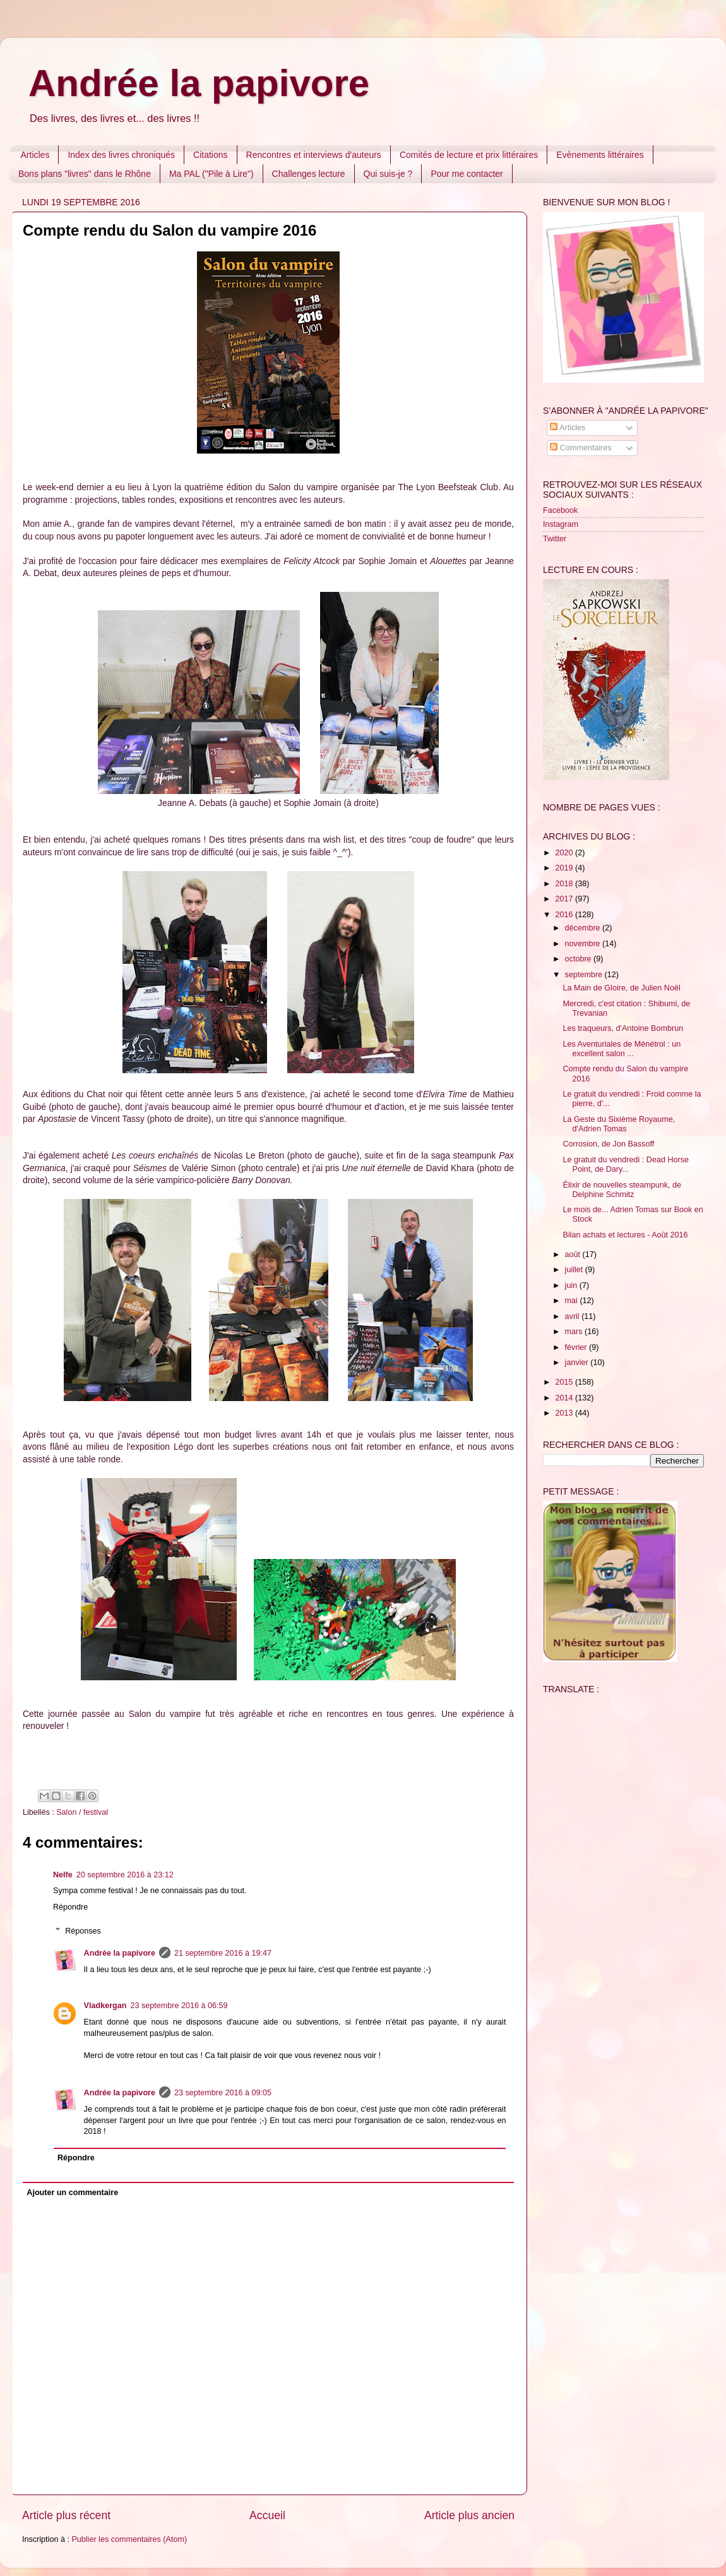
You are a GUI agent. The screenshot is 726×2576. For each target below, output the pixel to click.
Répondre (70, 1907)
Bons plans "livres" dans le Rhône (84, 174)
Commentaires (580, 447)
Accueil (267, 2515)
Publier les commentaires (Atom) (129, 2539)
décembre (584, 928)
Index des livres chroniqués (121, 155)
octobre (579, 958)
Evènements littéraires (600, 155)
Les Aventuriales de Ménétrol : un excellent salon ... (621, 1049)
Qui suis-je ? (388, 174)
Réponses (83, 1931)
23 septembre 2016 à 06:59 (179, 2005)
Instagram (560, 524)
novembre (584, 943)
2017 (565, 898)
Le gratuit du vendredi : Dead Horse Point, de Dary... (625, 1164)
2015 (565, 1382)
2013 (565, 1413)
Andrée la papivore (198, 83)
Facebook (560, 510)
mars (575, 1331)
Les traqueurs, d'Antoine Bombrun (622, 1028)
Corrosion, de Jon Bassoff (608, 1144)
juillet (575, 1269)
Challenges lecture (308, 174)
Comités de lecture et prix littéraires (469, 155)
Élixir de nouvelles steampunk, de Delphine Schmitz (621, 1190)
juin (572, 1285)
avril (573, 1316)
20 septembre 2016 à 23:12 (125, 1874)
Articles (35, 155)
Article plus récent (66, 2515)
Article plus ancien (469, 2515)
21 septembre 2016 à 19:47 (222, 1953)
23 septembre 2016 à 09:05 (222, 2092)
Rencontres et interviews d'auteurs (313, 155)
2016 (565, 914)
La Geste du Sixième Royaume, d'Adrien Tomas (618, 1124)
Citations (210, 155)
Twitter (554, 538)
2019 (565, 868)
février (577, 1347)
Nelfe (63, 1874)
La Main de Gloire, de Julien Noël (621, 988)
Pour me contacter (467, 174)
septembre (585, 974)
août (574, 1254)
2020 (565, 852)
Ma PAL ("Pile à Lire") (211, 174)
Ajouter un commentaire (72, 2192)
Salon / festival (82, 1812)
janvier (578, 1362)
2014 (565, 1397)
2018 (565, 883)
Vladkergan (105, 2005)
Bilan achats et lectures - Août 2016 (624, 1235)
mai (572, 1300)
